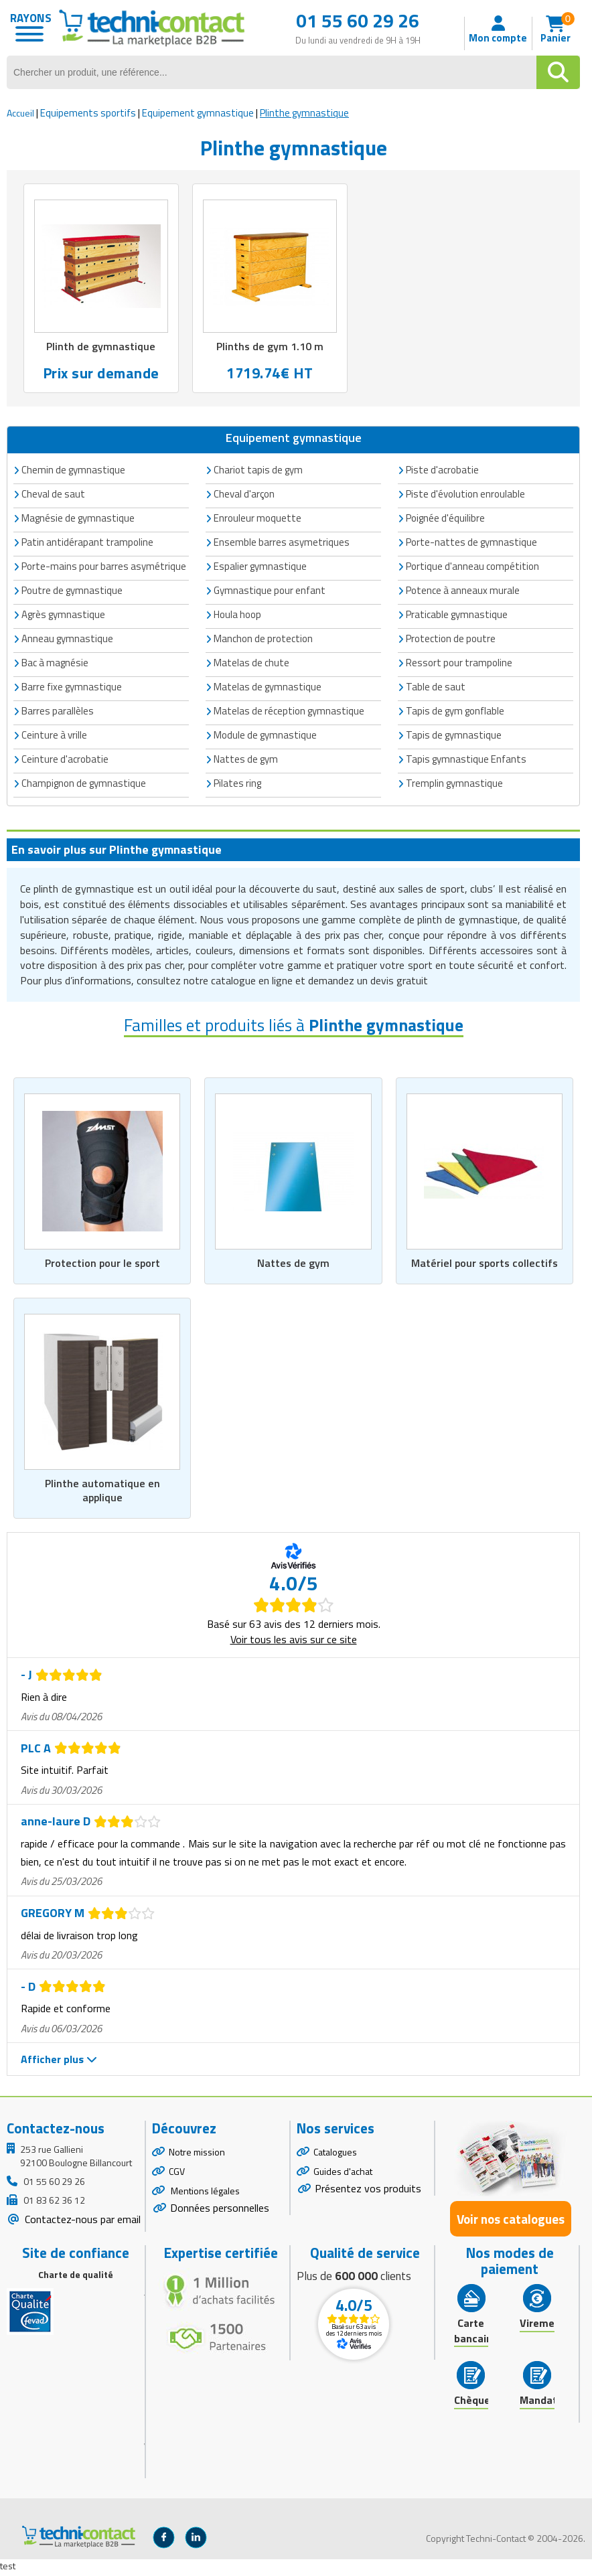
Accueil (20, 113)
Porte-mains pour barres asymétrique (103, 567)
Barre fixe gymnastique (71, 687)
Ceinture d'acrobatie (64, 759)
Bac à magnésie (54, 663)
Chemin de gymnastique (73, 470)
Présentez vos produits (368, 2191)
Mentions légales (204, 2194)
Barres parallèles (57, 711)
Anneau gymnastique (67, 639)
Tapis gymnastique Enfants (466, 759)
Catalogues (335, 2155)
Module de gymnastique (265, 735)
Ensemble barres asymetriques (282, 542)
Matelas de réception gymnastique (289, 711)
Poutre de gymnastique (72, 591)
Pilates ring (237, 783)
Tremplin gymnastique (454, 783)
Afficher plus (59, 2062)
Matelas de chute (251, 663)
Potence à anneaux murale (463, 591)
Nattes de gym (292, 1264)
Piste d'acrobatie (442, 470)
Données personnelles (219, 2211)
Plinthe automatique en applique (102, 1492)
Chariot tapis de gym (258, 470)
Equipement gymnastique (198, 113)
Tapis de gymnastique (454, 735)
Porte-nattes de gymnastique (471, 542)
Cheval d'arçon (244, 494)
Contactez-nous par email (81, 2222)
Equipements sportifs (88, 113)
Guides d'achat (342, 2175)
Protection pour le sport (102, 1264)
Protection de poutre (451, 639)
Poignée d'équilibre (445, 518)
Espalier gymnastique (260, 567)
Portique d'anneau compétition (472, 567)
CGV (177, 2175)
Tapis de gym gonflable (455, 711)
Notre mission (197, 2155)
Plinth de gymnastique (101, 347)
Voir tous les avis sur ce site (293, 1643)
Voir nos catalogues (511, 2222)
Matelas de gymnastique (267, 687)
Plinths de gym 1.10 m (269, 347)
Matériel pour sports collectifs (484, 1264)
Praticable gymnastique (457, 615)
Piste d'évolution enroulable (465, 494)
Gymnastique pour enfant (269, 591)
